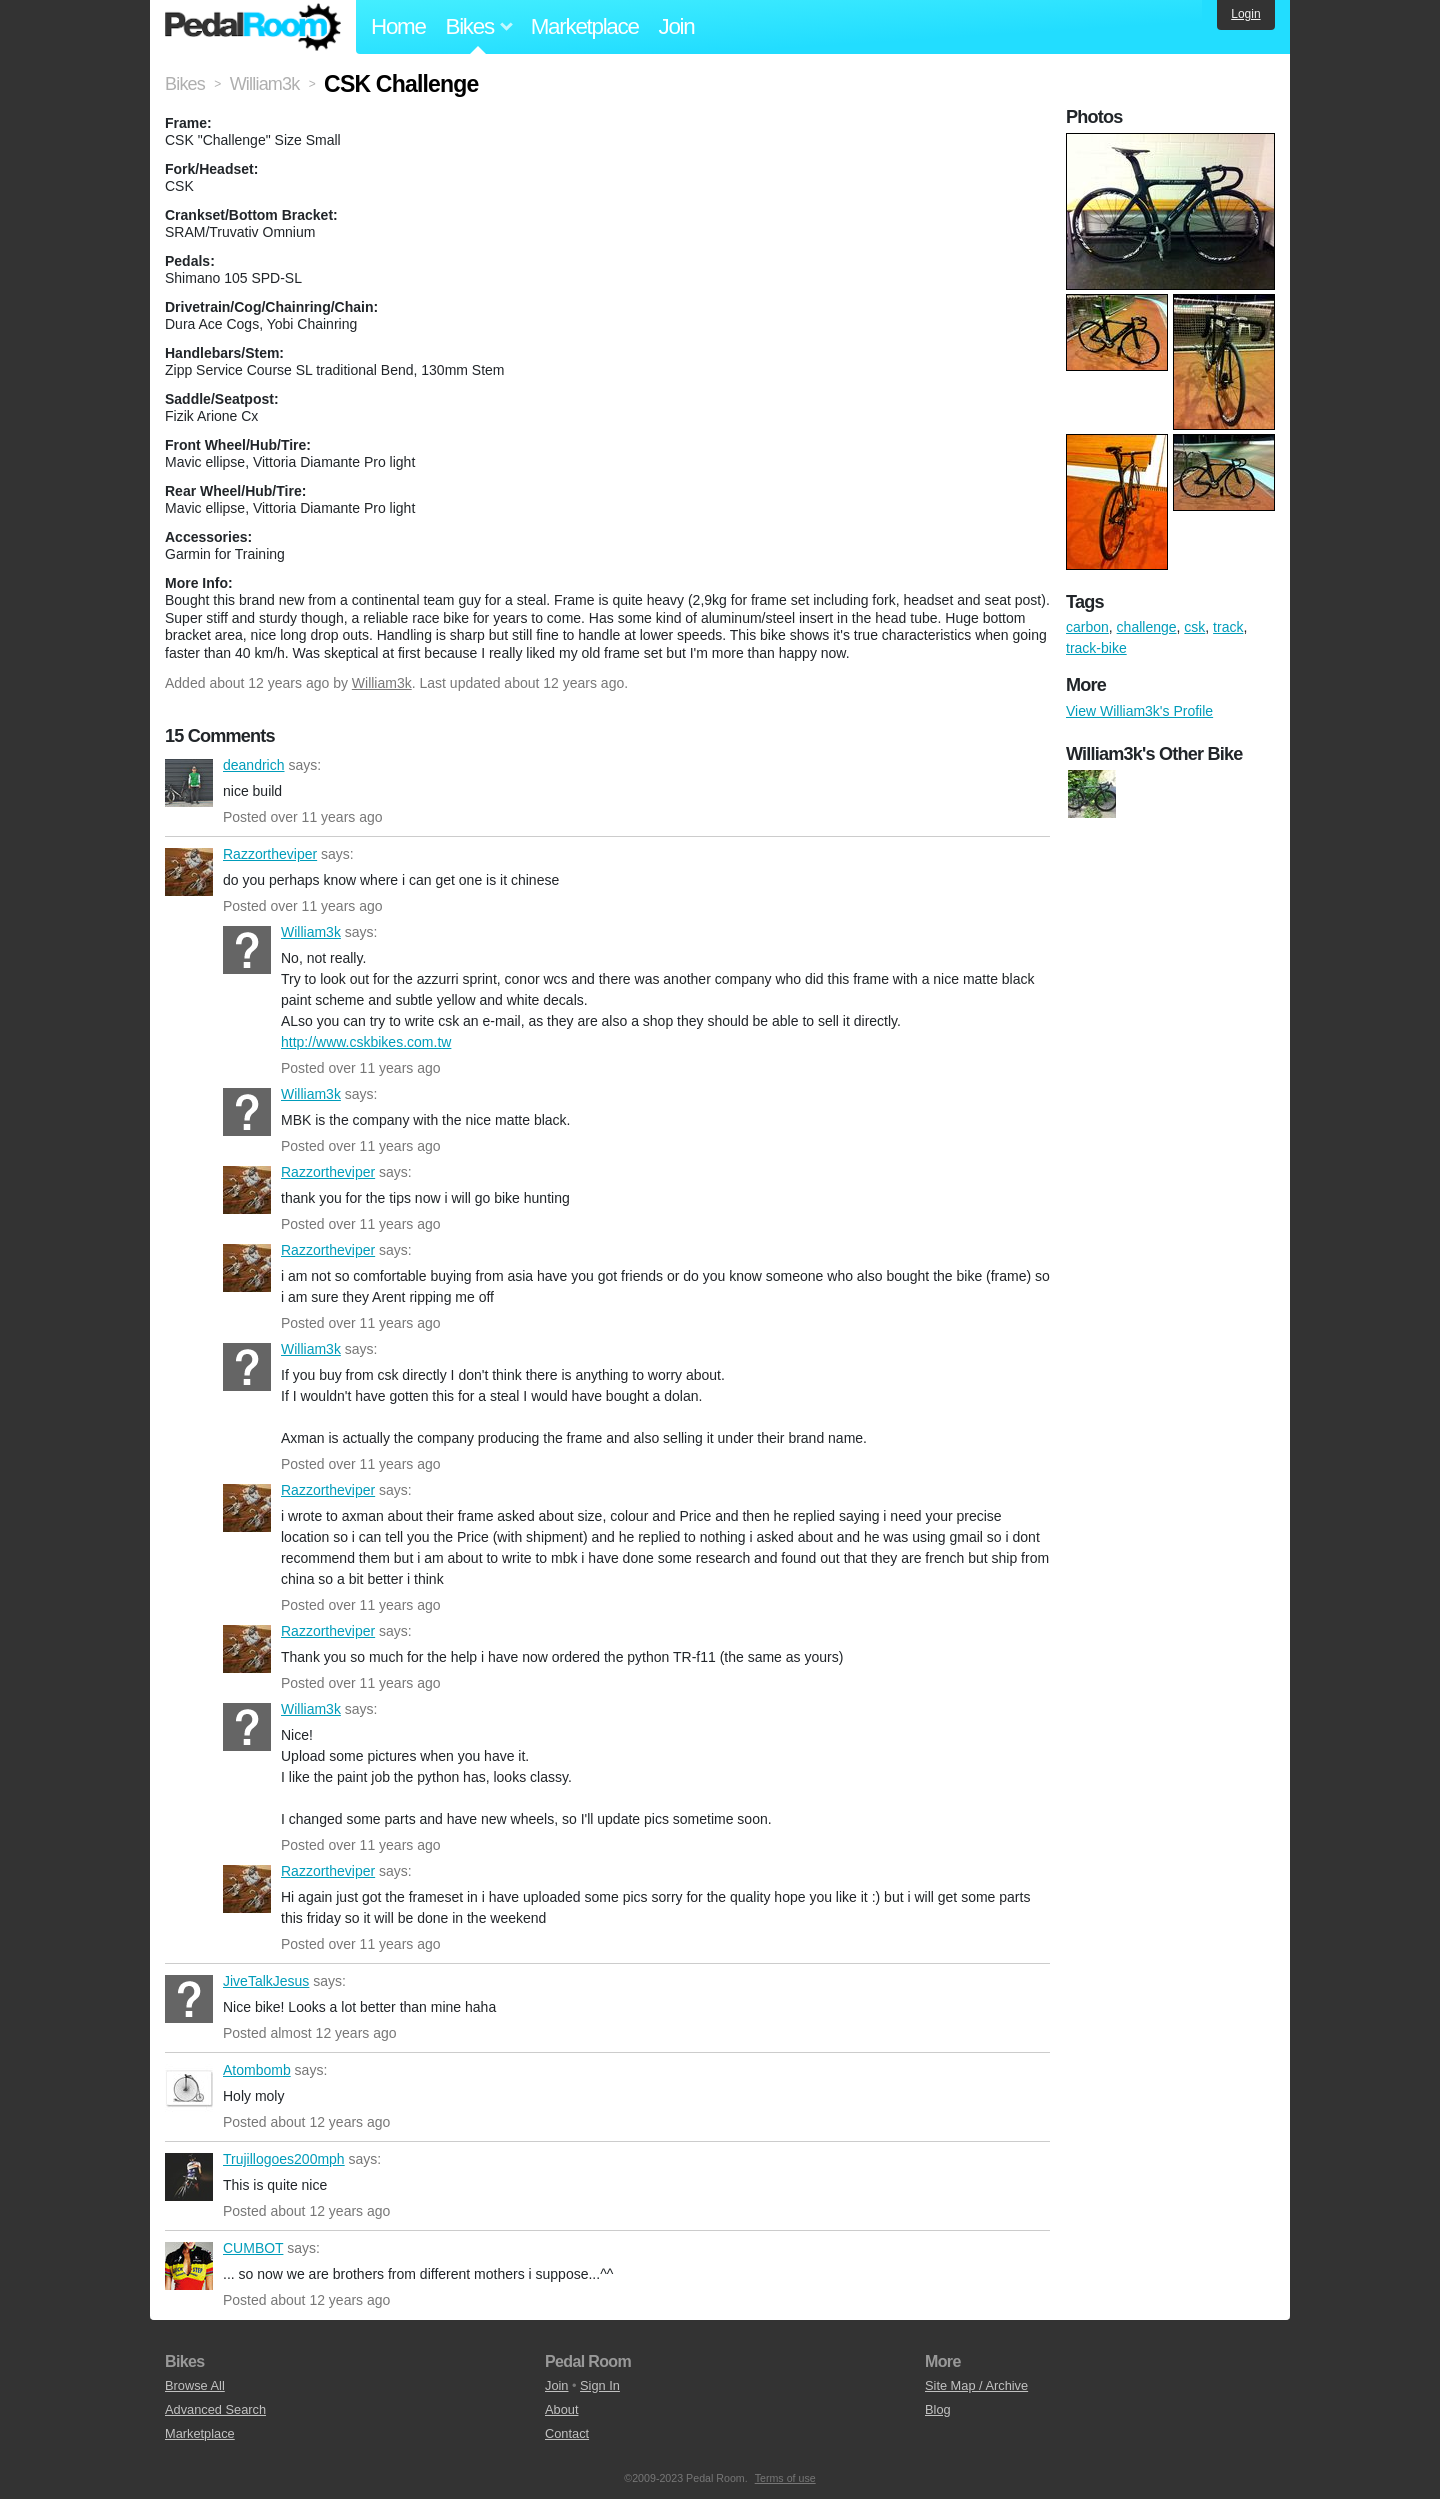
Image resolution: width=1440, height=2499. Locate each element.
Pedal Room (253, 27)
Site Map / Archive (976, 2385)
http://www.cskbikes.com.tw (366, 1042)
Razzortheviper (189, 872)
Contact (567, 2433)
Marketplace (585, 26)
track (1228, 627)
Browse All (195, 2385)
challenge (1147, 627)
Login (1245, 14)
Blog (938, 2409)
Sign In (600, 2385)
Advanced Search (215, 2409)
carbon (1087, 627)
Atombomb (189, 2088)
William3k (382, 683)
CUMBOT (189, 2266)
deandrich (189, 783)
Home (398, 26)
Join (677, 26)
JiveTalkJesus (189, 1999)
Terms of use (785, 2478)
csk (1194, 627)
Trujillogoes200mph (189, 2177)
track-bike (1096, 648)
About (561, 2409)
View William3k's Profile (1139, 711)
